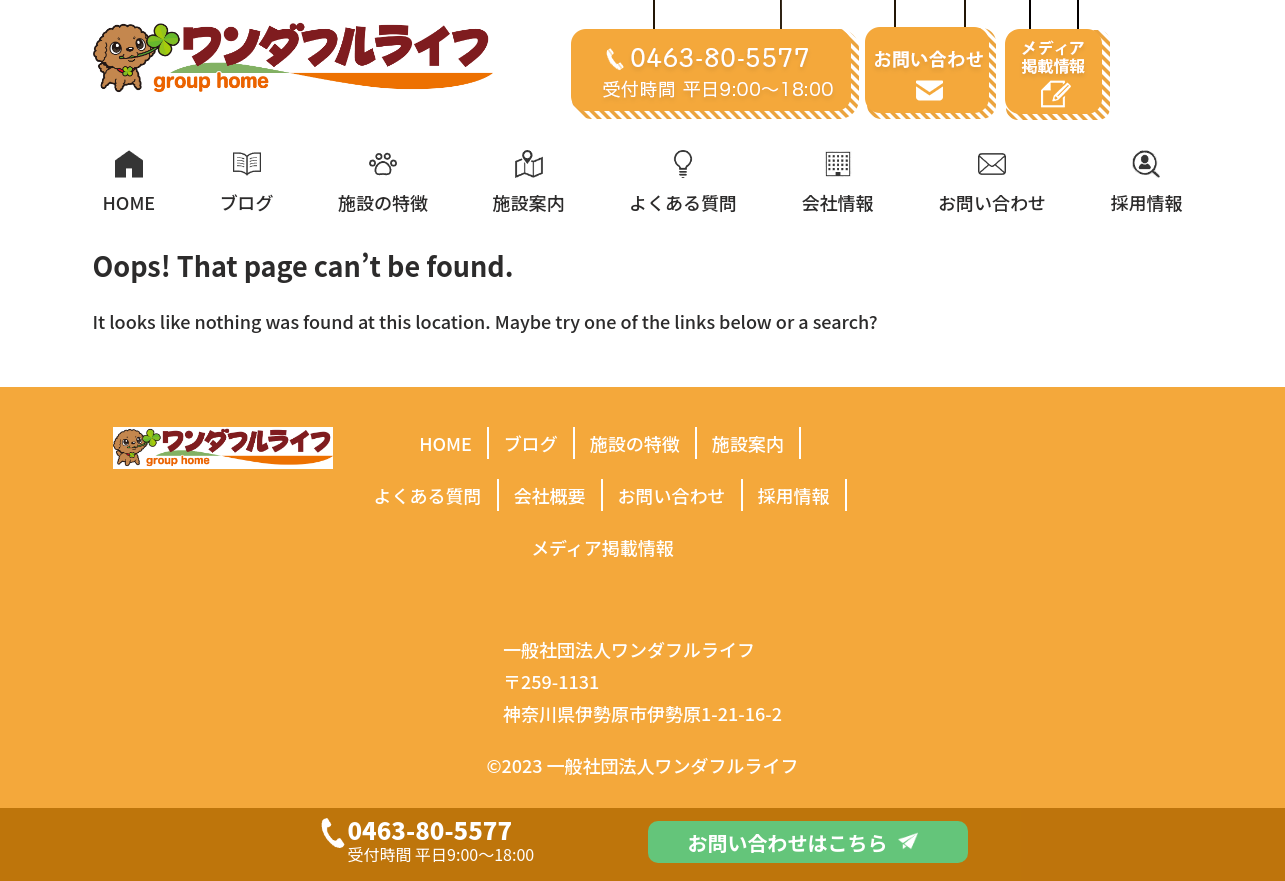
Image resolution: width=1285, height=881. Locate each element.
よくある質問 (428, 495)
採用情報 (794, 495)
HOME (445, 443)
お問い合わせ (672, 495)
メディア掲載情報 (602, 547)
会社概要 (550, 495)
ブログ (531, 443)
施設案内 (748, 443)
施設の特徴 (635, 443)
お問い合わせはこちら (803, 842)
